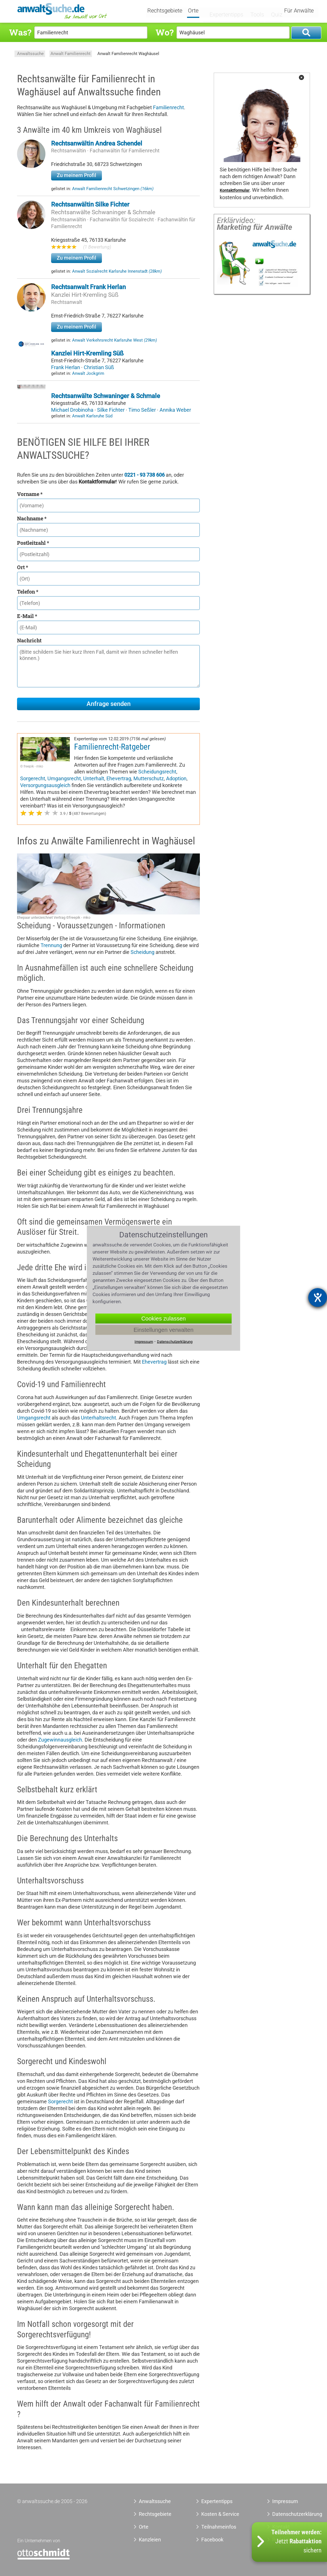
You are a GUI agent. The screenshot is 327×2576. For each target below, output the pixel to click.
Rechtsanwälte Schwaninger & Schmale (103, 212)
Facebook (212, 2540)
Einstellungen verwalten (163, 1329)
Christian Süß (99, 367)
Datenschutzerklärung (288, 2514)
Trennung (51, 945)
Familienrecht (168, 107)
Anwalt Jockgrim (88, 373)
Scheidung (142, 952)
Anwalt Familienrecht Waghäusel (128, 53)
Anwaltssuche (30, 53)
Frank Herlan (66, 367)
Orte (200, 11)
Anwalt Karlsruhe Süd (92, 416)
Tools (254, 10)
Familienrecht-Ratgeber (112, 747)
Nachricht (29, 640)
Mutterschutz (148, 778)
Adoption (176, 778)
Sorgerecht (32, 778)
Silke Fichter (111, 410)
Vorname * (30, 494)
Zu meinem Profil (76, 175)
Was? (20, 32)
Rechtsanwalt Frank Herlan (88, 287)
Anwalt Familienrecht (71, 53)
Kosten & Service (220, 2514)
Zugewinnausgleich (60, 1740)
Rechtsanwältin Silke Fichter (90, 204)
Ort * (22, 567)
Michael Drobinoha (73, 410)
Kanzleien (150, 2540)
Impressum (285, 2501)
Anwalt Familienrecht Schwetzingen (113, 188)
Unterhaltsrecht (98, 1418)
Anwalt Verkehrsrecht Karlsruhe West (114, 340)
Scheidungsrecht (157, 772)
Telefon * (27, 591)
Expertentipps (226, 10)
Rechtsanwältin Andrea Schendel (96, 143)
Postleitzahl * (33, 542)
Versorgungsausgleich (45, 785)
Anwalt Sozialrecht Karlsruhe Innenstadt (117, 271)
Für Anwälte (299, 11)
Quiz (272, 10)
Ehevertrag (118, 778)
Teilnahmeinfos (218, 2527)
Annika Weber (175, 410)
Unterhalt (93, 778)
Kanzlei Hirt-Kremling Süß (84, 294)
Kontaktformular (235, 190)
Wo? (164, 32)
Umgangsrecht (64, 778)
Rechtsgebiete (171, 11)
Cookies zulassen (163, 1318)
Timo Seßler (142, 410)
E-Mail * (27, 616)
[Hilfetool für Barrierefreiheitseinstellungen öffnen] (317, 1297)
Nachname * (32, 518)
